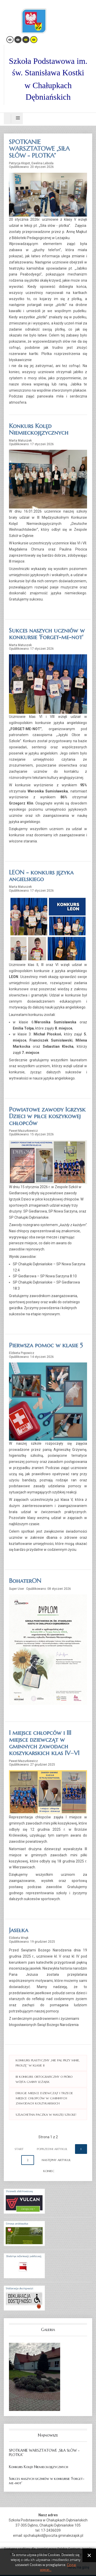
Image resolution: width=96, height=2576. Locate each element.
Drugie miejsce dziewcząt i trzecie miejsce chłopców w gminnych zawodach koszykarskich (44, 2098)
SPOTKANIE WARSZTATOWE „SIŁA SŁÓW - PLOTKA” (44, 2452)
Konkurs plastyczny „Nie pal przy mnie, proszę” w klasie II (48, 2062)
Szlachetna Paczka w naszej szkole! (46, 2114)
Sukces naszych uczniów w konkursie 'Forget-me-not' (46, 2480)
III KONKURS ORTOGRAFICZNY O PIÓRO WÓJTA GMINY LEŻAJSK (44, 2079)
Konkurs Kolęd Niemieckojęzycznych (38, 2467)
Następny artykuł (56, 2160)
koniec (48, 2171)
